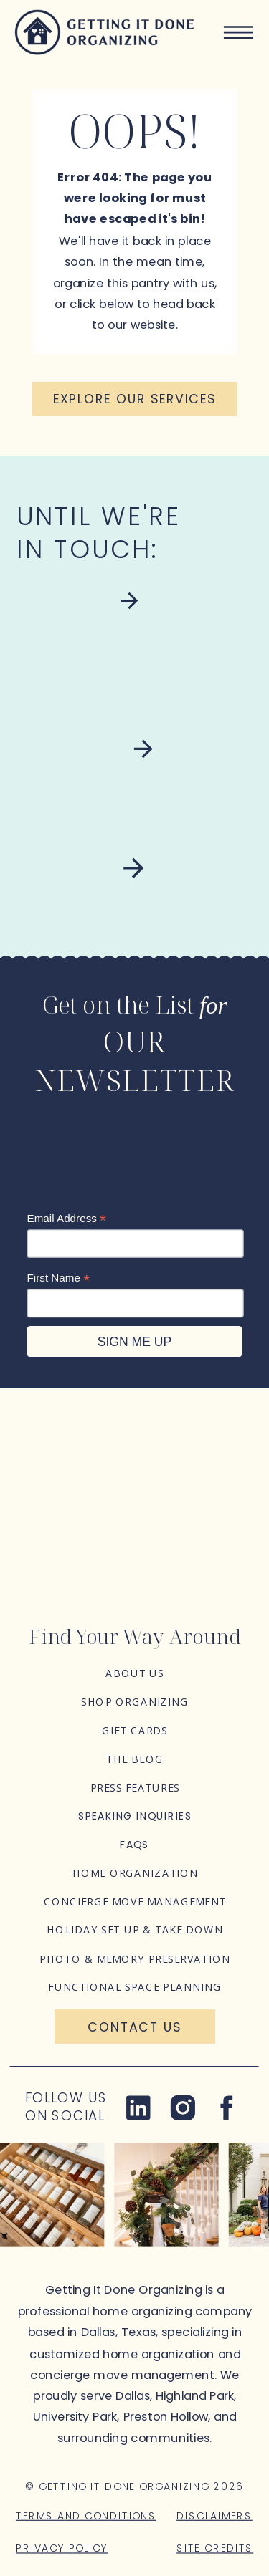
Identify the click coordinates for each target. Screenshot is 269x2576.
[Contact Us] (135, 2026)
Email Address (67, 1218)
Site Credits (214, 2548)
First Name (58, 1278)
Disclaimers (214, 2515)
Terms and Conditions (86, 2515)
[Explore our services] (134, 399)
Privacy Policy (62, 2548)
